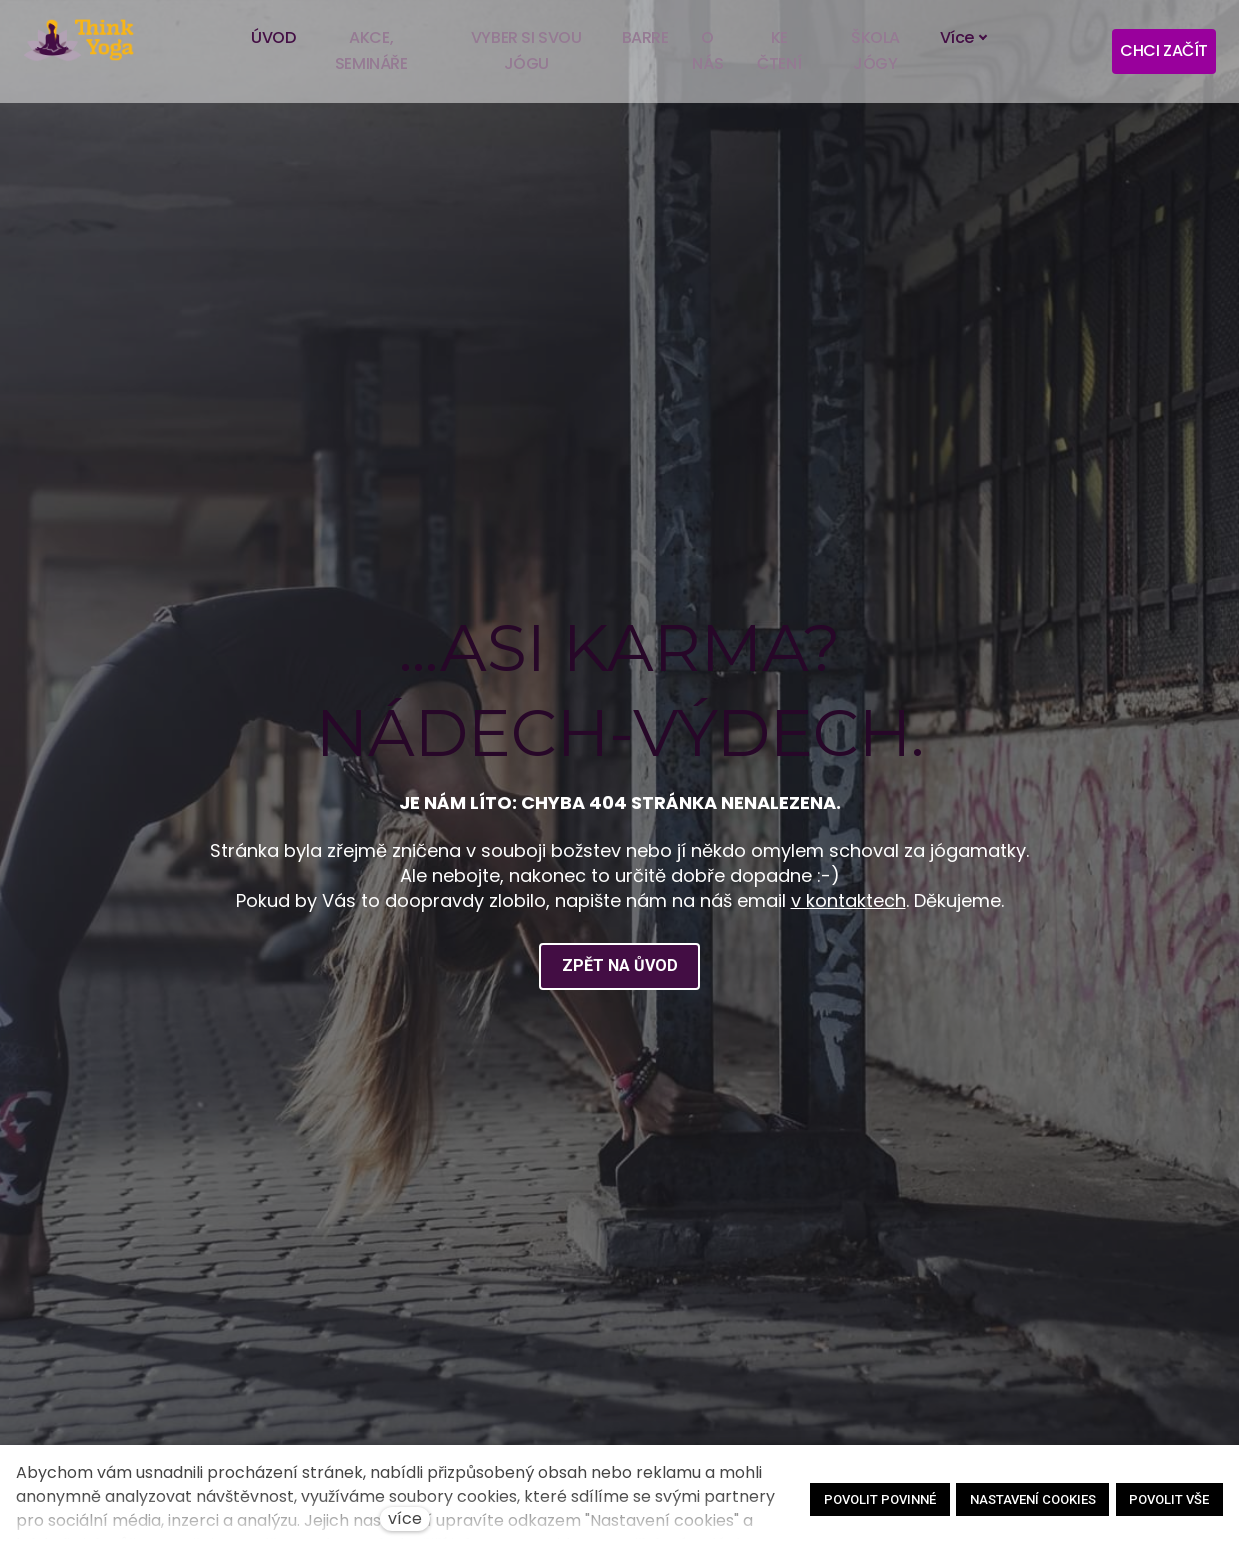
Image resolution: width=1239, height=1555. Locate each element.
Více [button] (965, 37)
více (405, 1518)
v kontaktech (848, 904)
